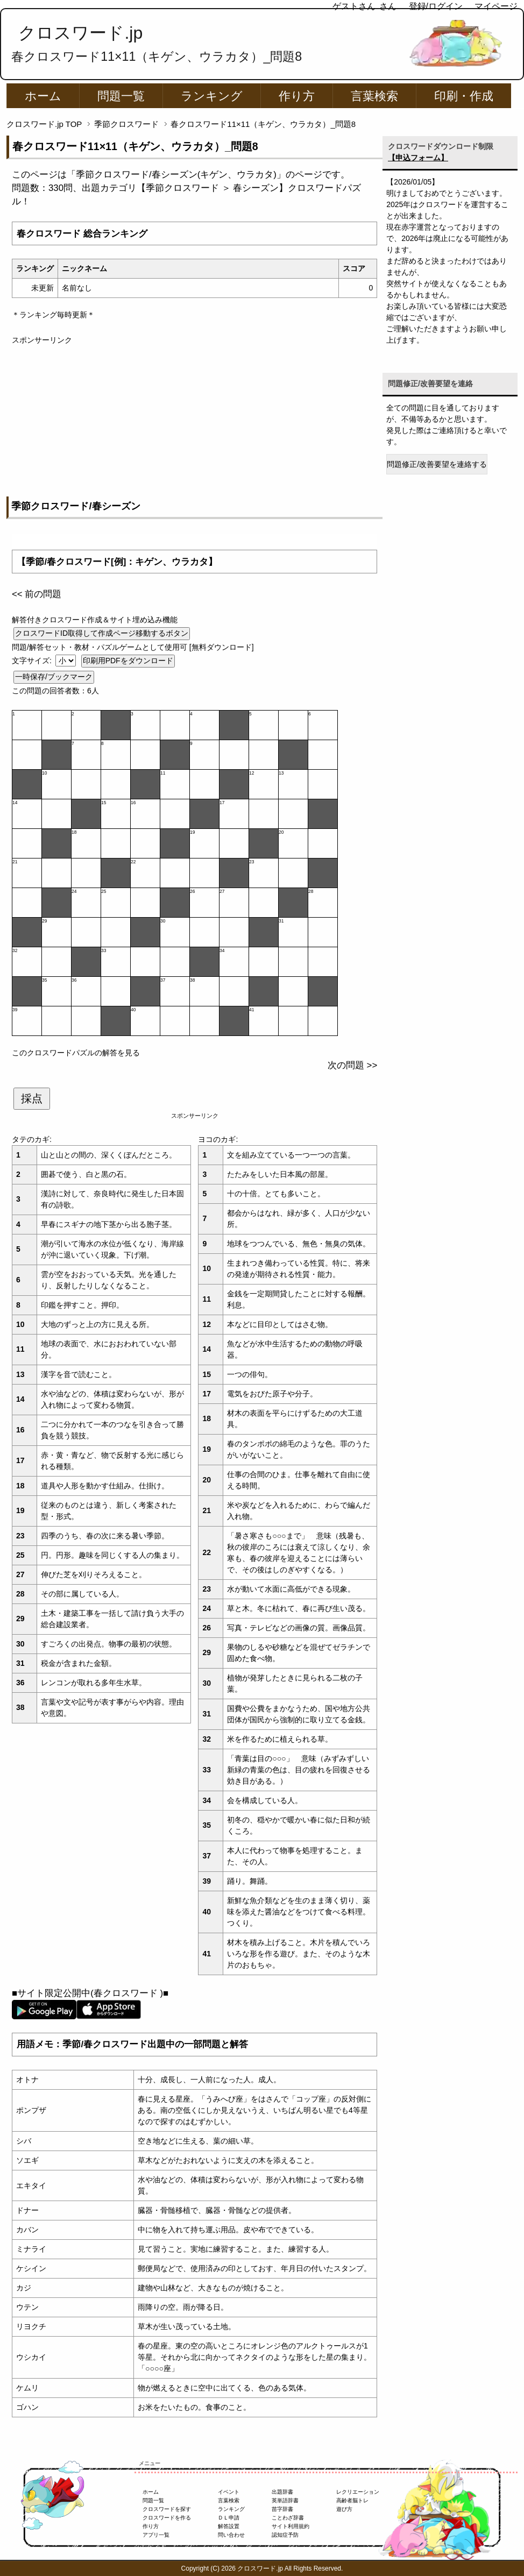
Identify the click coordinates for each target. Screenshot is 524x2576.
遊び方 (344, 2509)
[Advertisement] (194, 421)
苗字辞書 (282, 2509)
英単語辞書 (285, 2500)
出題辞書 (282, 2492)
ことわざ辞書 (288, 2518)
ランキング (212, 96)
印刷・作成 (463, 96)
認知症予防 (285, 2535)
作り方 (297, 96)
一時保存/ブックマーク (54, 676)
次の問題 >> (352, 1065)
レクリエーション (357, 2492)
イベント (228, 2492)
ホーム (43, 96)
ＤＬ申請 (228, 2518)
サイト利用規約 (290, 2526)
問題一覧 (121, 96)
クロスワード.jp (80, 32)
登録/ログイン (436, 6)
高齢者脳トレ (352, 2500)
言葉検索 (374, 96)
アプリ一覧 (156, 2535)
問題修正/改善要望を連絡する (437, 464)
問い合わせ (231, 2535)
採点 (32, 1098)
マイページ (496, 6)
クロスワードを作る (167, 2518)
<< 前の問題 (36, 594)
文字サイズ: (33, 660)
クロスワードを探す (167, 2509)
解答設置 (228, 2526)
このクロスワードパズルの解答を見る (76, 1052)
